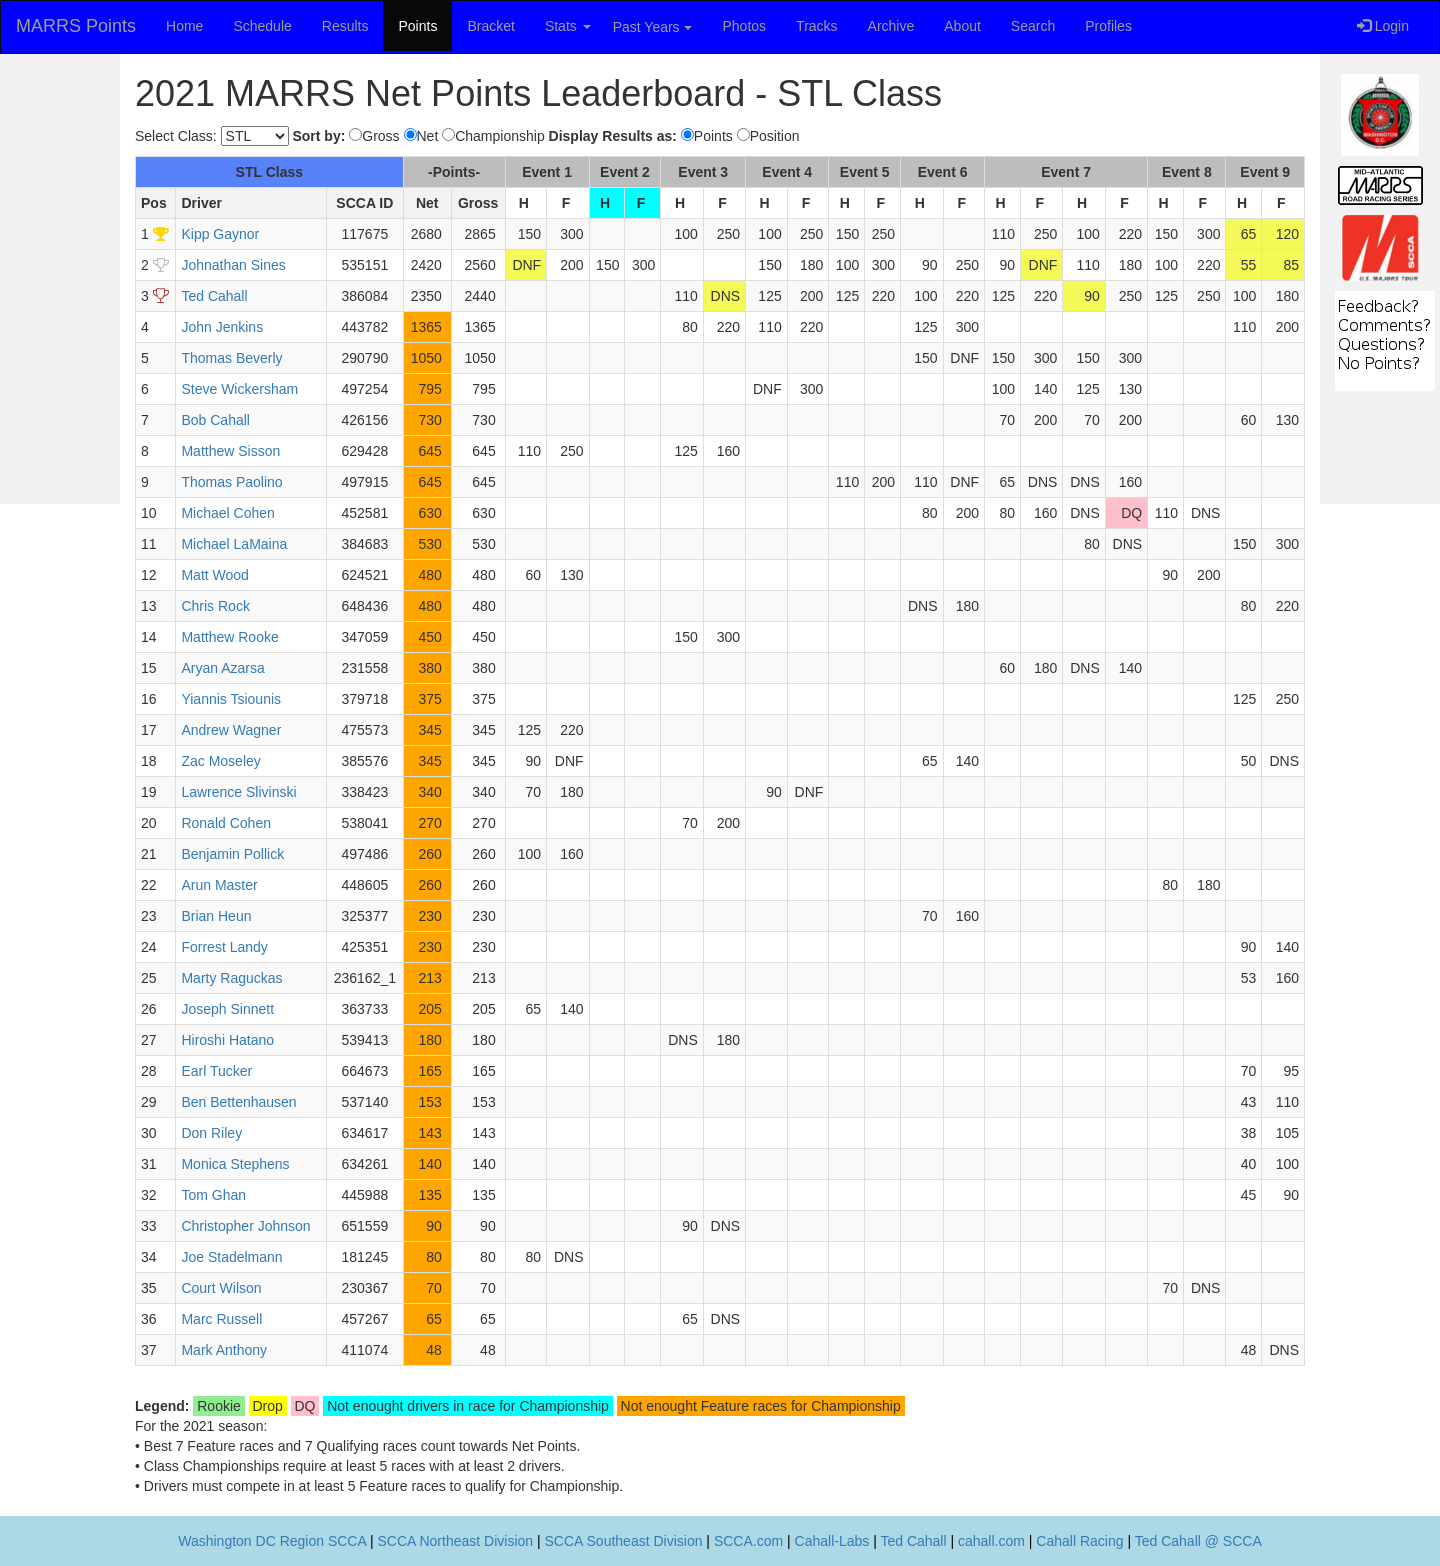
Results (345, 26)
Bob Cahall (215, 420)
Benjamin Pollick (232, 854)
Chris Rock (215, 606)
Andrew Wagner (231, 730)
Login (1383, 26)
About (962, 26)
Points (417, 26)
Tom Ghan (213, 1195)
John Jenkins (222, 327)
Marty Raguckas (231, 978)
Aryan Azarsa (222, 668)
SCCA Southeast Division (624, 1541)
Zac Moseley (220, 761)
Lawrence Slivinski (238, 792)
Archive (891, 26)
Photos (745, 26)
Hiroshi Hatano (227, 1040)
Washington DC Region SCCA (272, 1541)
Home (184, 26)
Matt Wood (214, 575)
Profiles (1108, 26)
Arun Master (219, 885)
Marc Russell (221, 1319)
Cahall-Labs (832, 1541)
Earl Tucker (216, 1071)
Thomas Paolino (231, 482)
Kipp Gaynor (220, 234)
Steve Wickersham (239, 389)
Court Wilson (221, 1288)
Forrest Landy (224, 947)
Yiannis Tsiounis (231, 699)
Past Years (652, 27)
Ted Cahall (214, 296)
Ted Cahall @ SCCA (1198, 1541)
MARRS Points (76, 26)
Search (1033, 26)
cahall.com (991, 1541)
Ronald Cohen (226, 823)
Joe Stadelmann (231, 1257)
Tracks (816, 26)
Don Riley (211, 1133)
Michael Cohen (227, 513)
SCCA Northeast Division (455, 1541)
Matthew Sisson (230, 451)
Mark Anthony (224, 1350)
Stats (568, 26)
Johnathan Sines (233, 265)
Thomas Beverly (231, 358)
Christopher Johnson (245, 1226)
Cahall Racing (1079, 1541)
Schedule (262, 26)
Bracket (490, 26)
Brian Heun (216, 916)
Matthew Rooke (229, 637)
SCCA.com (748, 1541)
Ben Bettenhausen (238, 1102)
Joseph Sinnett (227, 1009)
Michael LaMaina (234, 544)
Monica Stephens (235, 1164)
